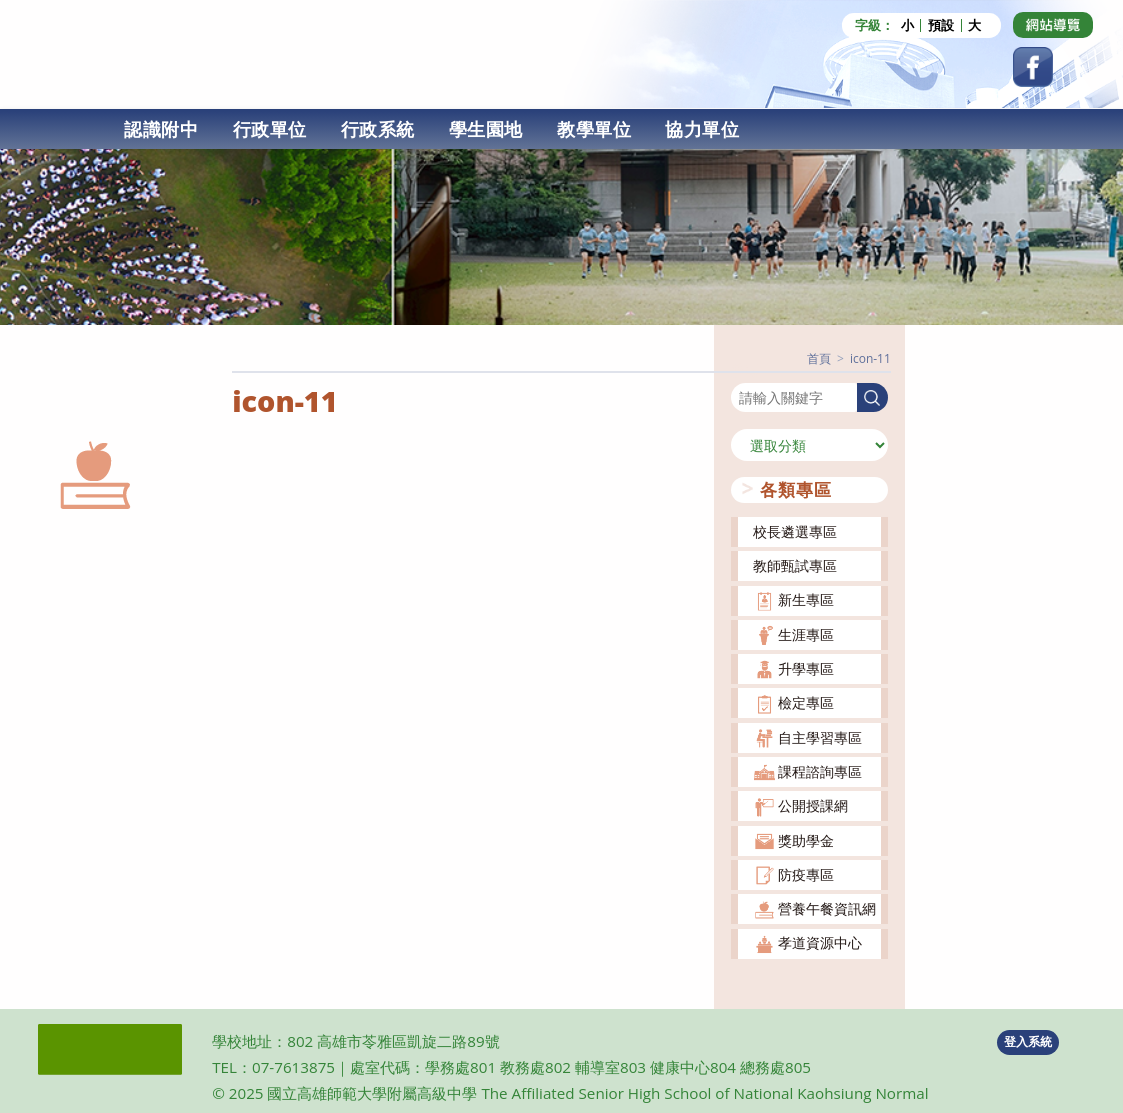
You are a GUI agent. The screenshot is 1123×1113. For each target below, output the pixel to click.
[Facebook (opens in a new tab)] (1033, 67)
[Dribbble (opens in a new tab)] (1053, 25)
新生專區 (806, 599)
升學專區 (806, 668)
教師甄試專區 (795, 565)
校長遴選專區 (795, 531)
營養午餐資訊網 (827, 908)
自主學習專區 (820, 737)
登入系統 (1028, 1041)
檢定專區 (806, 702)
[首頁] (819, 358)
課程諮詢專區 (820, 771)
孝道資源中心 (820, 942)
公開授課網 (813, 805)
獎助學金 (806, 840)
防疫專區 (806, 874)
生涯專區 (806, 634)
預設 (941, 25)
